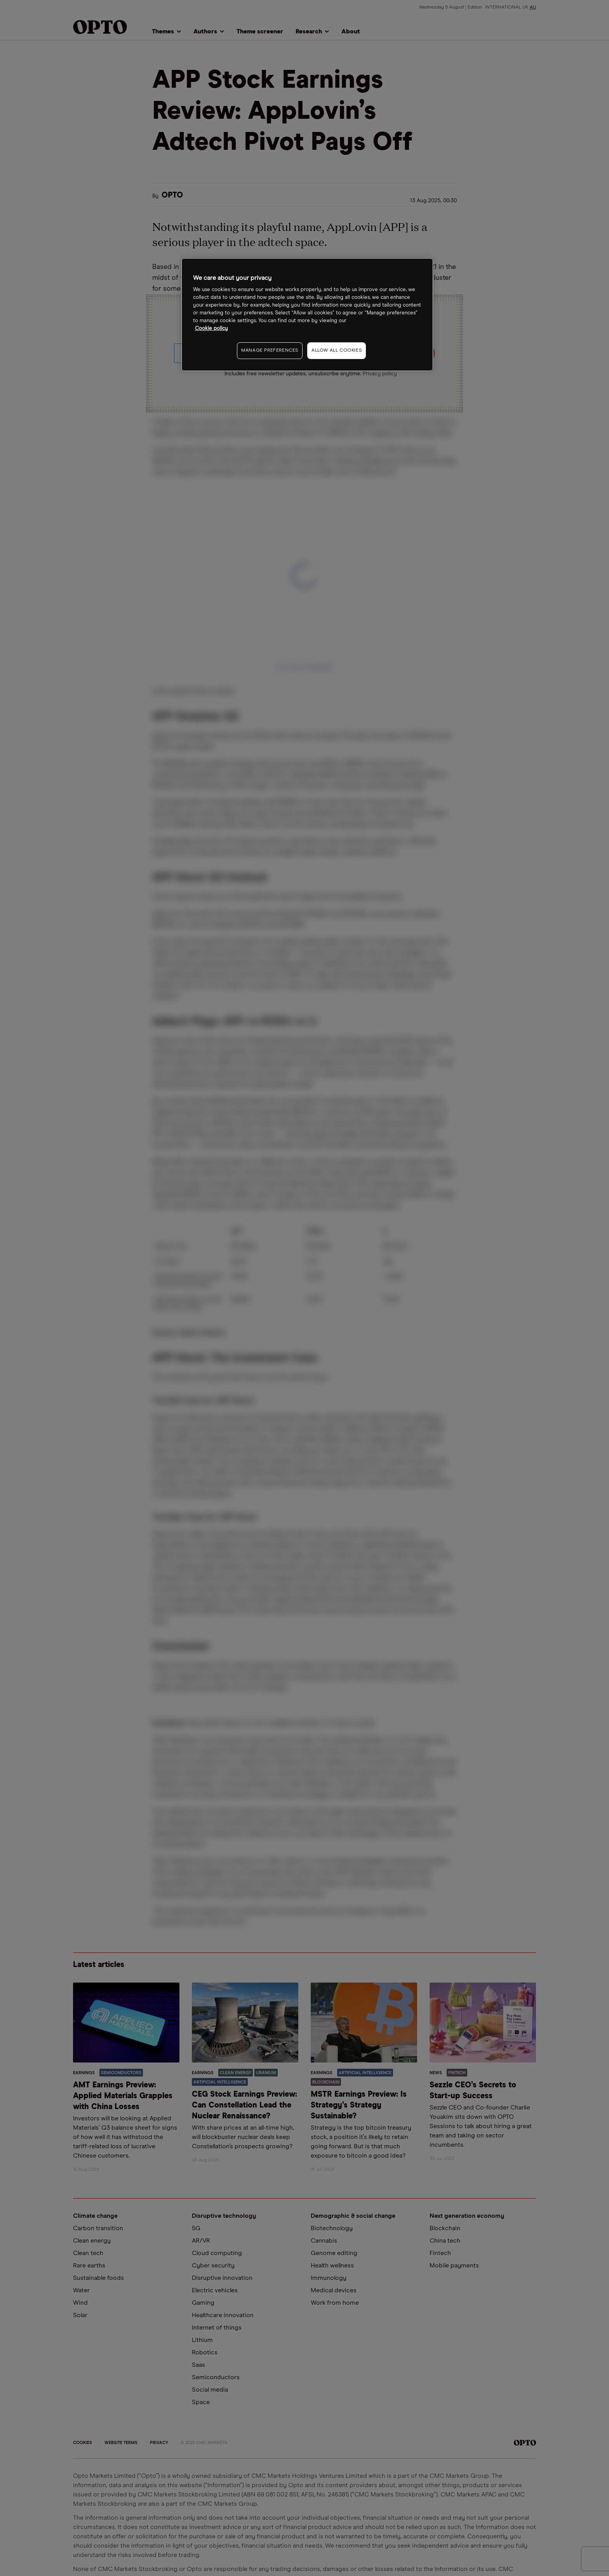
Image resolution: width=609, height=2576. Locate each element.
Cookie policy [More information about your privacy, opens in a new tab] (211, 328)
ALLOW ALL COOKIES (336, 350)
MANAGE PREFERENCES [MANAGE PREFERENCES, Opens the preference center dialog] (269, 350)
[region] (307, 314)
